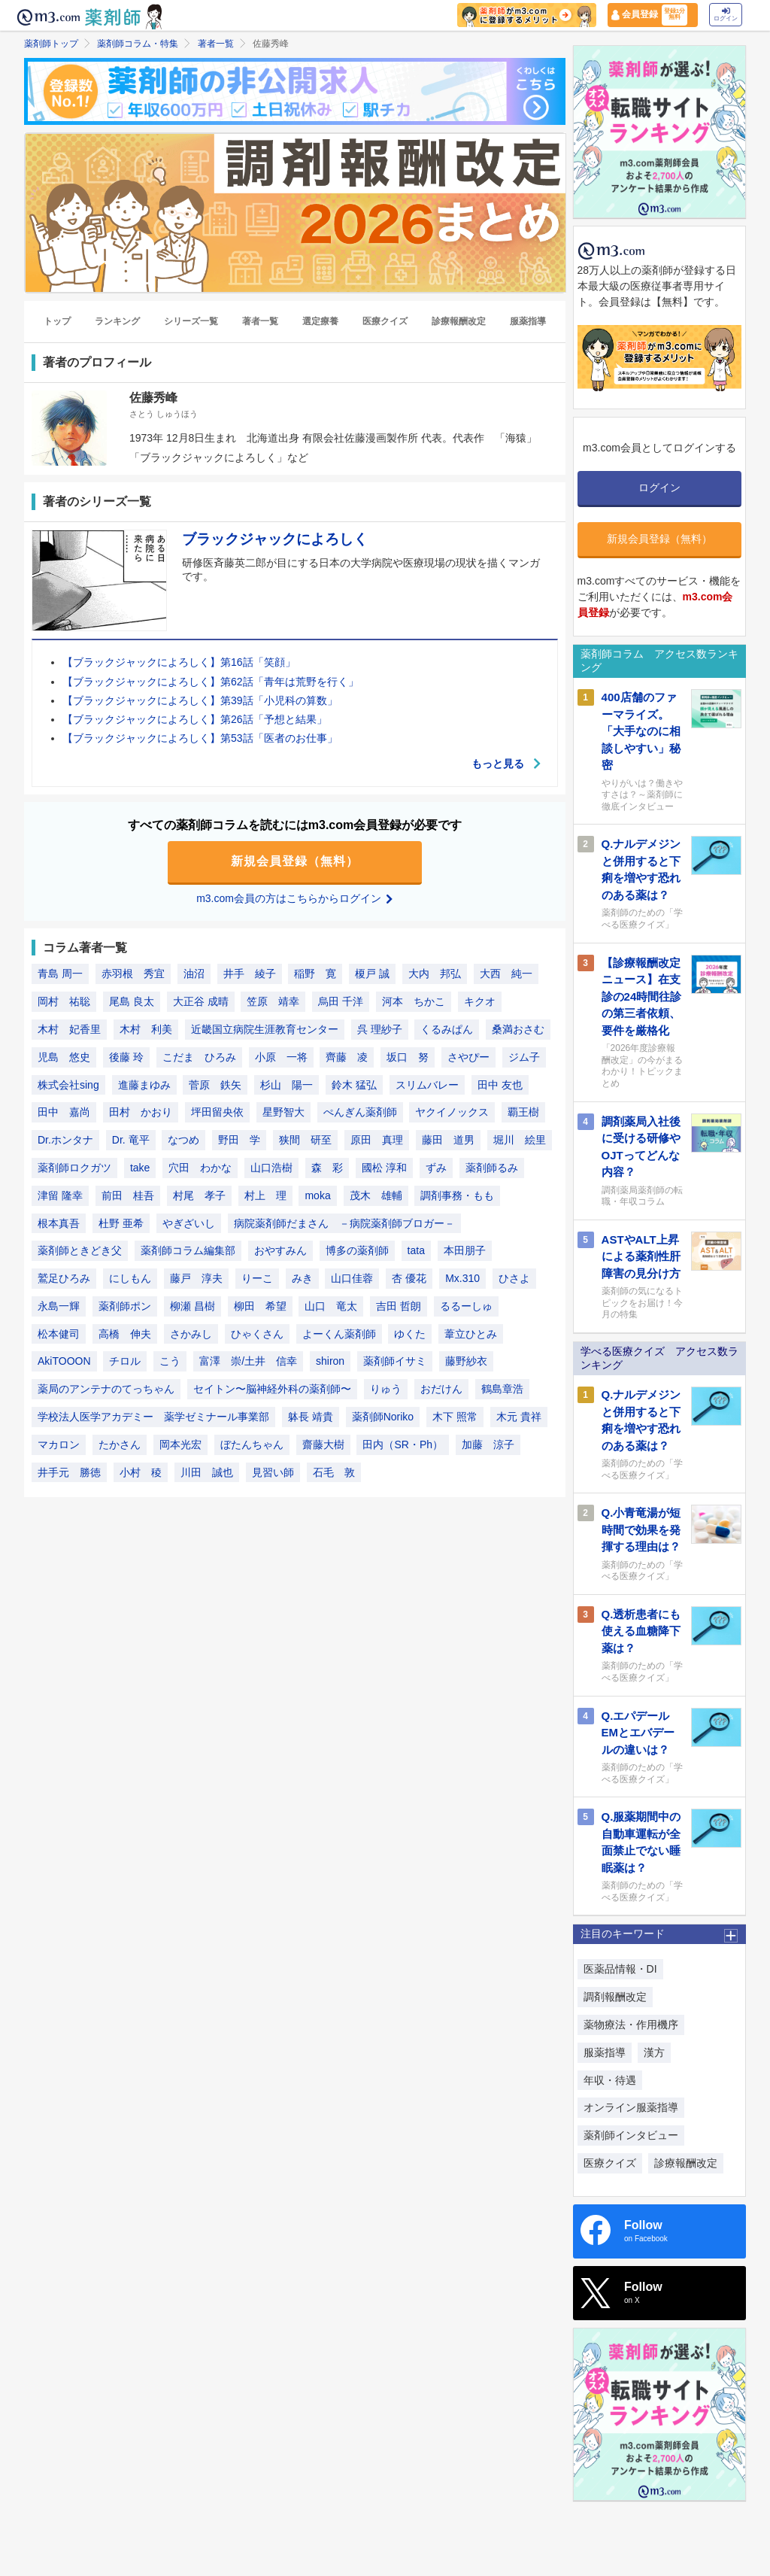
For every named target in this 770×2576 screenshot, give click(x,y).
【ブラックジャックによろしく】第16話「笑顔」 (179, 662)
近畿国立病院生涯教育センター (264, 1029)
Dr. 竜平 (131, 1140)
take (140, 1168)
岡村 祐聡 (64, 1001)
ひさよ (514, 1278)
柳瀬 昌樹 (192, 1306)
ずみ (436, 1168)
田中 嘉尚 (64, 1112)
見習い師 (273, 1472)
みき (302, 1278)
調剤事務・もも (457, 1195)
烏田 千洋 (340, 1001)
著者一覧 (216, 43)
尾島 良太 (131, 1001)
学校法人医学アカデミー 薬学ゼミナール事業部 (153, 1417)
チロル (125, 1361)
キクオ (480, 1001)
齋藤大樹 (323, 1444)
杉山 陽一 (286, 1085)
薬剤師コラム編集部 (188, 1250)
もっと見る (506, 764)
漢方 (654, 2052)
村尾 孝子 (199, 1195)
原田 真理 (376, 1140)
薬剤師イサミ (394, 1361)
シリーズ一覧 (191, 321)
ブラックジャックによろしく (275, 539)
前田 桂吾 (128, 1195)
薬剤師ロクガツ (74, 1168)
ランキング (117, 321)
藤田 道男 (448, 1140)
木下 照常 (454, 1417)
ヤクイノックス (452, 1112)
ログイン (726, 15)
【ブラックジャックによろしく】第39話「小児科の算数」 (200, 700)
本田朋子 (465, 1250)
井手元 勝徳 (69, 1472)
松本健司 (59, 1334)
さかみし (191, 1334)
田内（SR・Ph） (402, 1444)
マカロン (59, 1444)
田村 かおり (140, 1112)
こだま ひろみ (199, 1057)
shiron (330, 1361)
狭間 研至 (305, 1140)
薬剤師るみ (491, 1168)
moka (317, 1195)
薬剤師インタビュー (631, 2135)
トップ (57, 321)
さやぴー (468, 1057)
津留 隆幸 (60, 1195)
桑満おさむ (518, 1029)
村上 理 (265, 1195)
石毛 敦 (334, 1472)
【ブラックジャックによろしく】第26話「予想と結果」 (194, 719)
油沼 (194, 974)
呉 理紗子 (379, 1029)
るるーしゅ (466, 1306)
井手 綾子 (249, 974)
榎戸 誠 (372, 974)
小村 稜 (141, 1472)
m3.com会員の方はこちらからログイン (294, 898)
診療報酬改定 (459, 321)
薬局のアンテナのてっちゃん (106, 1389)
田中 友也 (500, 1085)
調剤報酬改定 (615, 1997)
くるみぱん (446, 1029)
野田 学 (239, 1140)
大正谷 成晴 (201, 1001)
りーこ (257, 1278)
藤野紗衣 (466, 1361)
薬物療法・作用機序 (631, 2025)
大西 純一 (506, 974)
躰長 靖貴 (310, 1417)
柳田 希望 (260, 1306)
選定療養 (320, 321)
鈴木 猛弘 (354, 1085)
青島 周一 (60, 974)
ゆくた (410, 1334)
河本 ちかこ (413, 1001)
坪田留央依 (217, 1112)
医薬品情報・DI (620, 1969)
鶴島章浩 (502, 1389)
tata (416, 1250)
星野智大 (283, 1112)
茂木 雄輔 (376, 1195)
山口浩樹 (271, 1168)
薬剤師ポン (125, 1306)
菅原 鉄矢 (215, 1085)
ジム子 (524, 1057)
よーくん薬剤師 (339, 1334)
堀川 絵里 (519, 1140)
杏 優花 (409, 1278)
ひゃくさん (257, 1334)
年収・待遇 (610, 2080)
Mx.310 (462, 1278)
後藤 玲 (126, 1057)
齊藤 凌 (347, 1057)
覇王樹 (523, 1112)
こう (169, 1361)
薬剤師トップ (51, 43)
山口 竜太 (331, 1306)
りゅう (386, 1389)
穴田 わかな (200, 1168)
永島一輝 (59, 1306)
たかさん (120, 1444)
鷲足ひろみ (64, 1278)
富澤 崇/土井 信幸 (248, 1361)
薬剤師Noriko (383, 1417)
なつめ (183, 1140)
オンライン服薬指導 (631, 2107)
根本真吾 (59, 1223)
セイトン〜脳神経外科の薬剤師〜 (272, 1389)
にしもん (130, 1278)
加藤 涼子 (488, 1444)
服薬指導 (528, 321)
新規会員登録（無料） (295, 861)
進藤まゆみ (144, 1085)
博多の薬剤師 (357, 1250)
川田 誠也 (206, 1472)
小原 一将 (281, 1057)
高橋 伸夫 (125, 1334)
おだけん (441, 1389)
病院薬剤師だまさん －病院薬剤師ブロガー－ (344, 1223)
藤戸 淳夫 (196, 1278)
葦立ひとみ (470, 1334)
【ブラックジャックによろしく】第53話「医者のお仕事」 (200, 738)
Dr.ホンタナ (65, 1140)
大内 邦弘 (434, 974)
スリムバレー (427, 1085)
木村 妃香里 (69, 1029)
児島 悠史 (64, 1057)
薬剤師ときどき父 (80, 1250)
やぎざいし (188, 1223)
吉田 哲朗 (398, 1306)
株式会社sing (68, 1085)
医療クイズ (385, 321)
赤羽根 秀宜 (133, 974)
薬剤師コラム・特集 (137, 43)
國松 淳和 (384, 1168)
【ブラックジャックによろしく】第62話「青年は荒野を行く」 (210, 682)
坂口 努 (408, 1057)
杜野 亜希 (121, 1223)
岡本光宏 (180, 1444)
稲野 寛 (315, 974)
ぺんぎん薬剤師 (360, 1112)
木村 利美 (146, 1029)
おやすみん (280, 1250)
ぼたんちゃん (251, 1444)
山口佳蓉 (352, 1278)
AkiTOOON (64, 1361)
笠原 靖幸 (273, 1001)
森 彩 (327, 1168)
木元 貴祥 (518, 1417)
